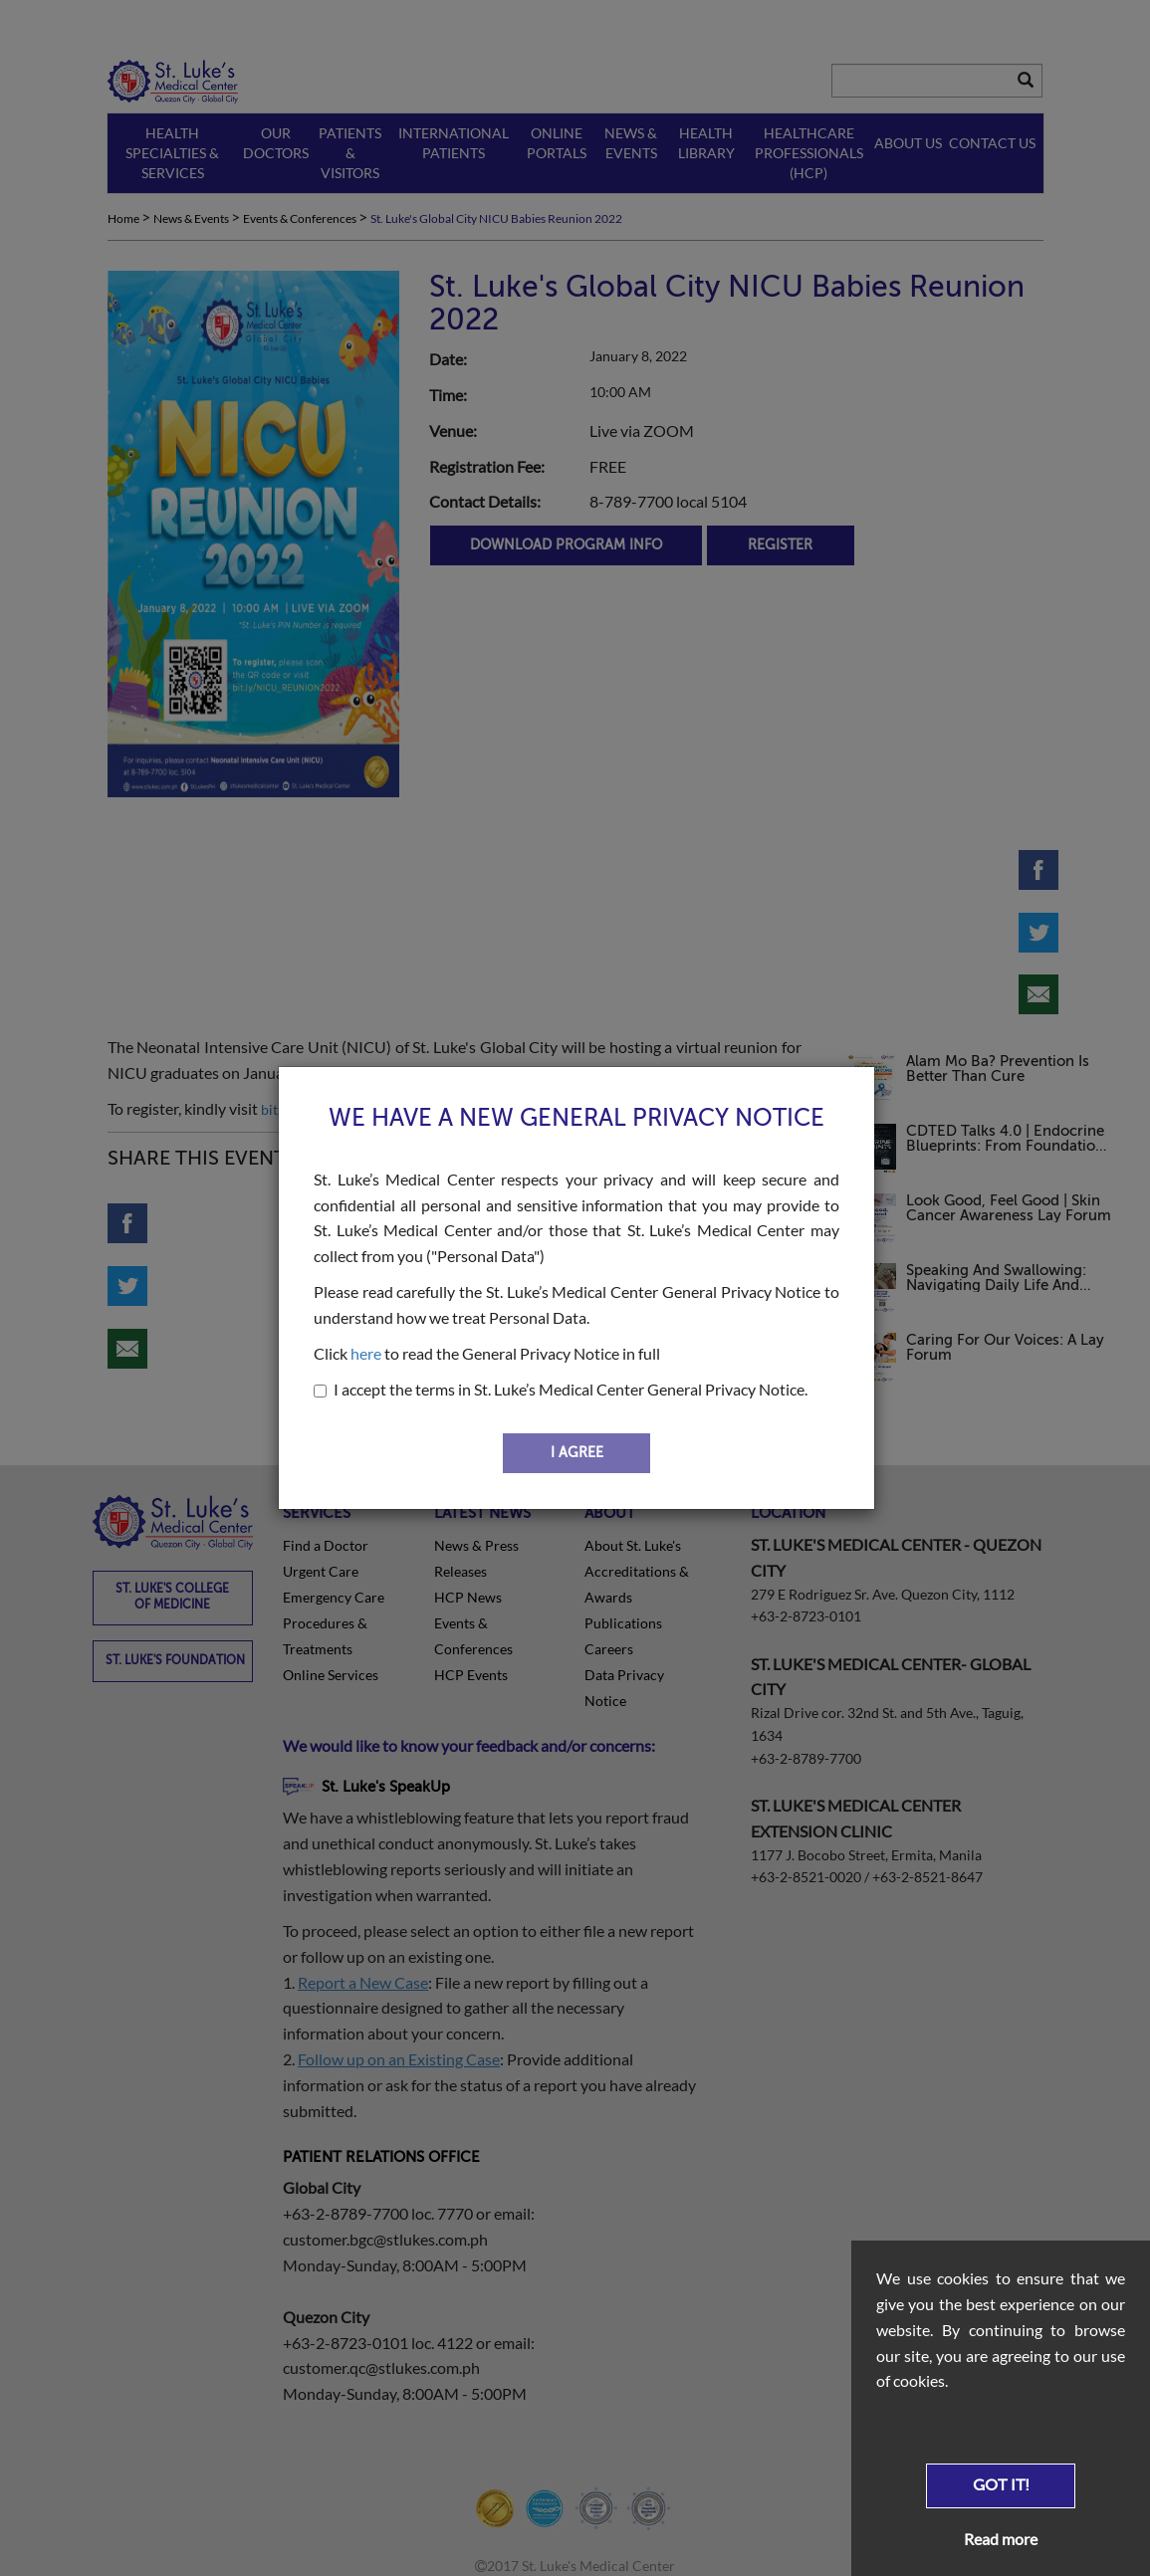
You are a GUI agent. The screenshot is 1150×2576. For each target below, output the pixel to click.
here (365, 1353)
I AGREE (577, 1452)
